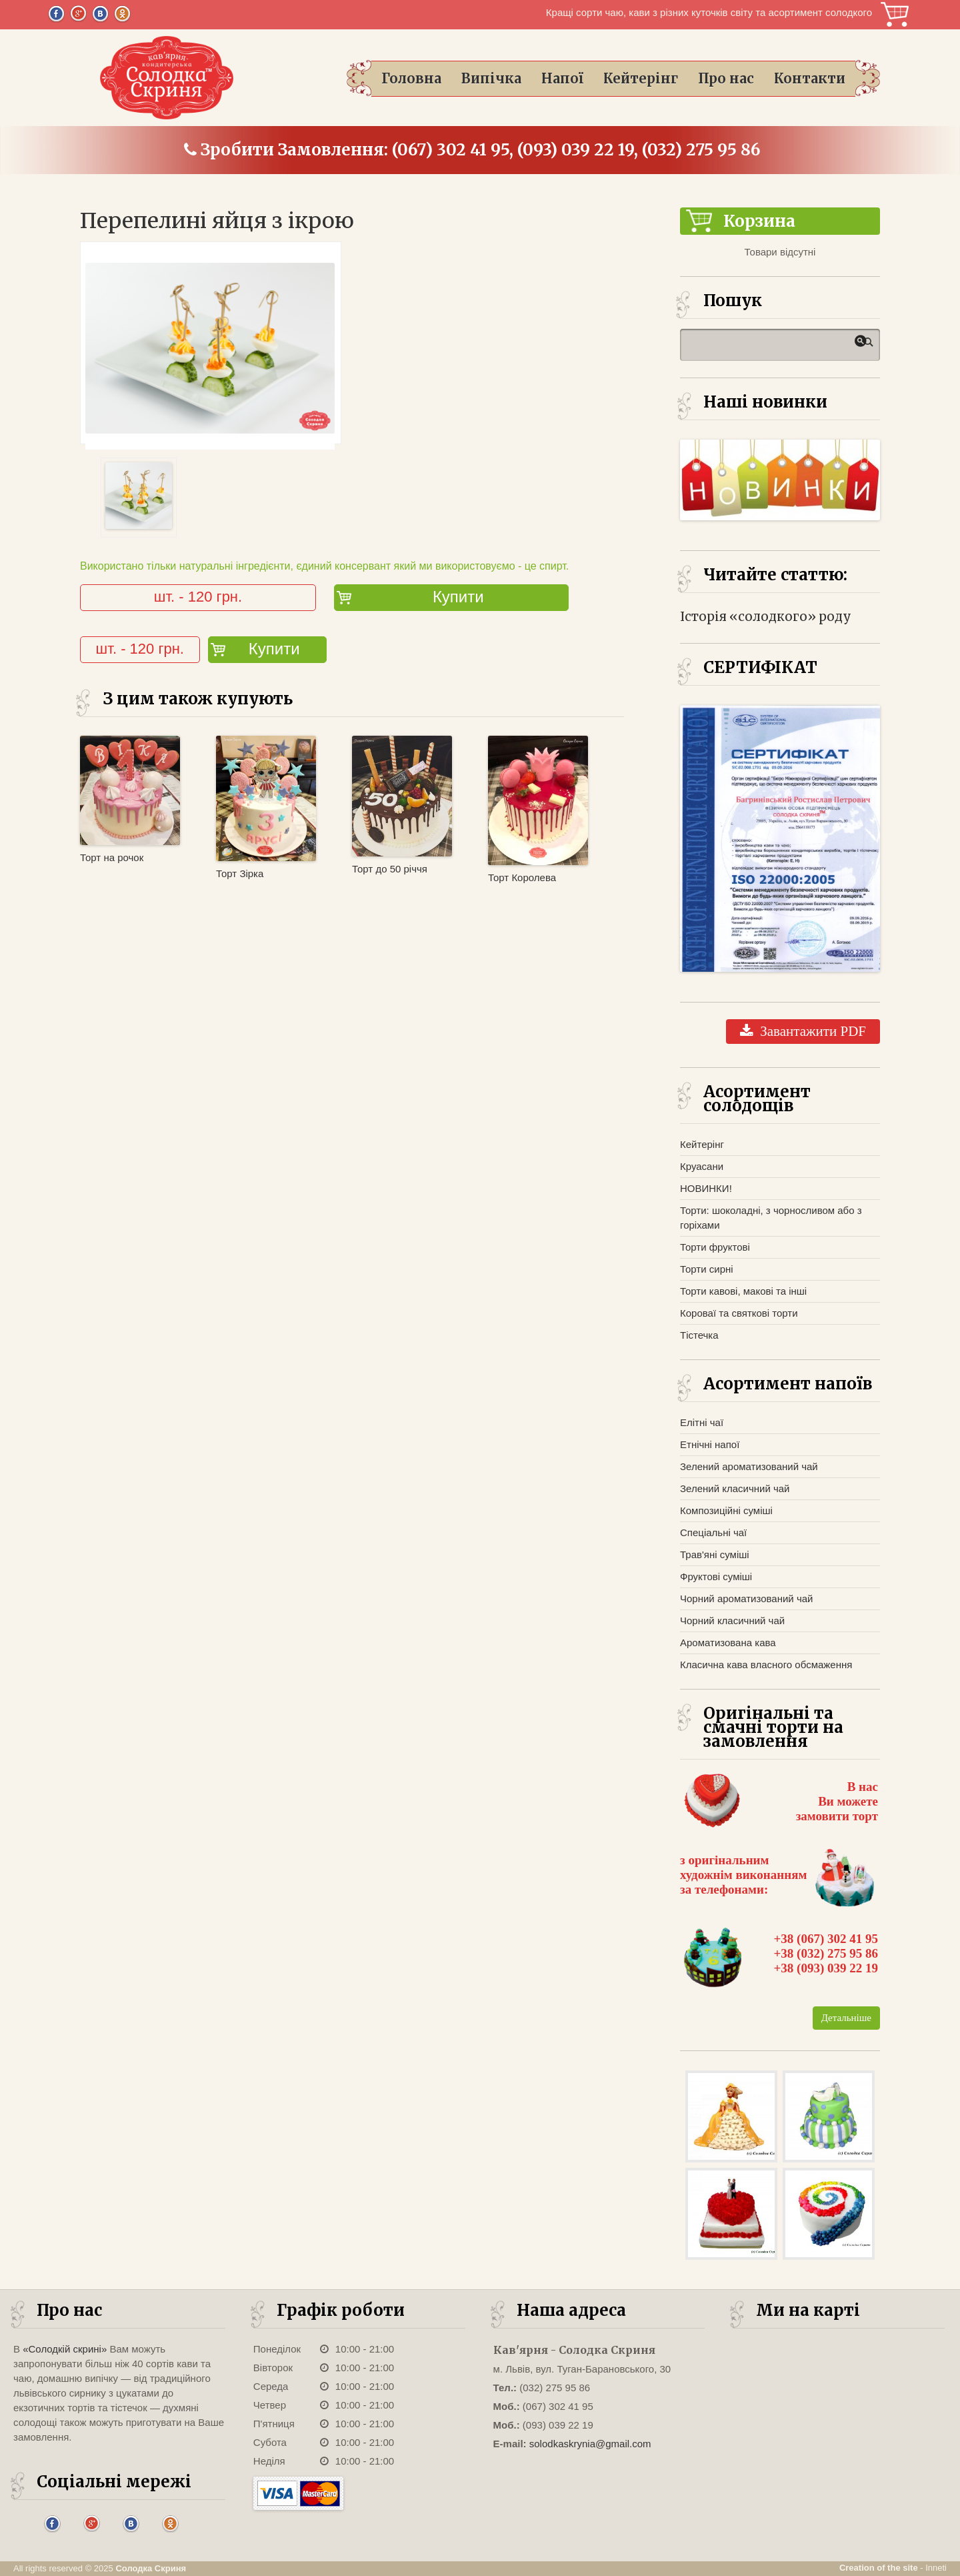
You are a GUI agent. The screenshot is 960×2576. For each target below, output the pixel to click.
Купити (458, 597)
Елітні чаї (701, 1422)
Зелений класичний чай (734, 1488)
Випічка (491, 78)
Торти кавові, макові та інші (743, 1291)
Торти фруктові (715, 1247)
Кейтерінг (640, 78)
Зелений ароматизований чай (749, 1466)
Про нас (726, 78)
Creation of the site (878, 2568)
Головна (411, 78)
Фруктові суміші (716, 1576)
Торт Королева (522, 877)
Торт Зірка (239, 873)
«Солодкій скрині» (65, 2349)
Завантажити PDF (803, 1031)
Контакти (809, 78)
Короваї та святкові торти (739, 1313)
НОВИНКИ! (706, 1188)
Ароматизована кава (728, 1642)
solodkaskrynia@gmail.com (590, 2443)
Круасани (701, 1166)
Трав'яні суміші (714, 1554)
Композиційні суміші (726, 1510)
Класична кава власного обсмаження (766, 1664)
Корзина (894, 14)
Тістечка (699, 1335)
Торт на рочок (111, 857)
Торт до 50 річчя (389, 868)
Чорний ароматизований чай (746, 1598)
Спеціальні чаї (713, 1532)
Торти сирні (706, 1269)
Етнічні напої (709, 1444)
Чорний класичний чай (732, 1620)
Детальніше (846, 2017)
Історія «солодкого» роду (765, 616)
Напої (562, 78)
